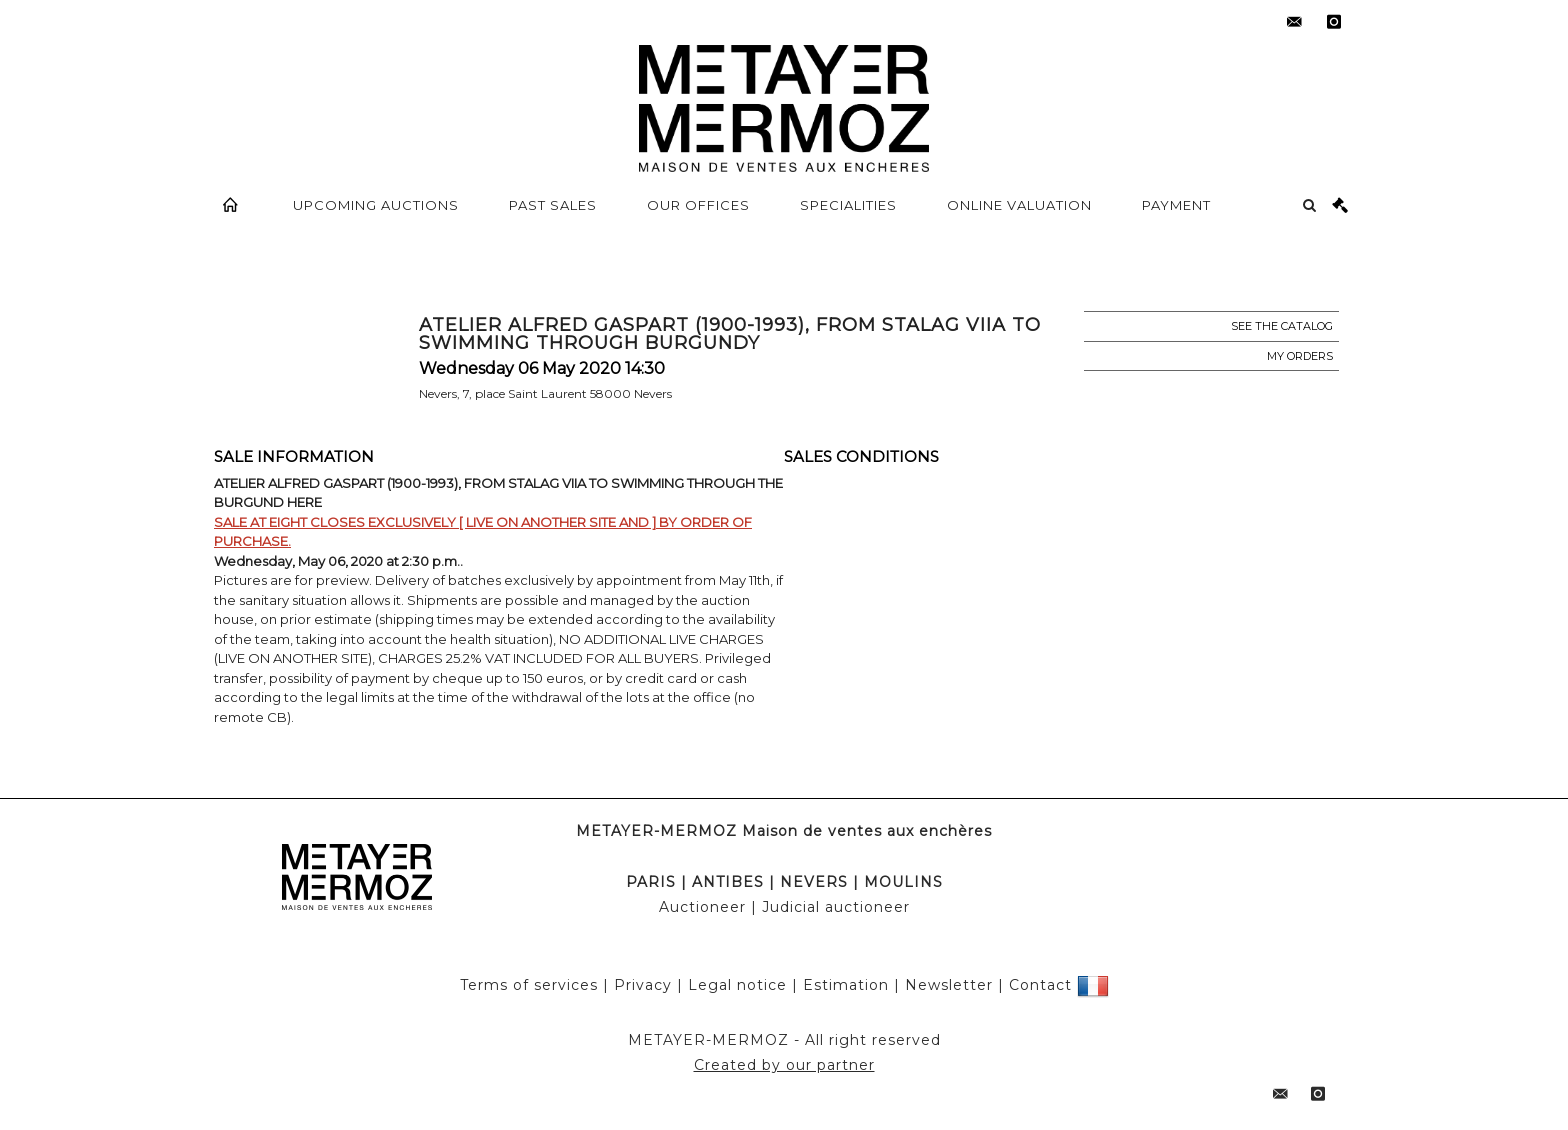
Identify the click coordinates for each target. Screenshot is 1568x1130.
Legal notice (737, 985)
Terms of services (529, 985)
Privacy (643, 985)
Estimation (846, 985)
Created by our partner (784, 1065)
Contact (1040, 985)
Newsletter (949, 985)
